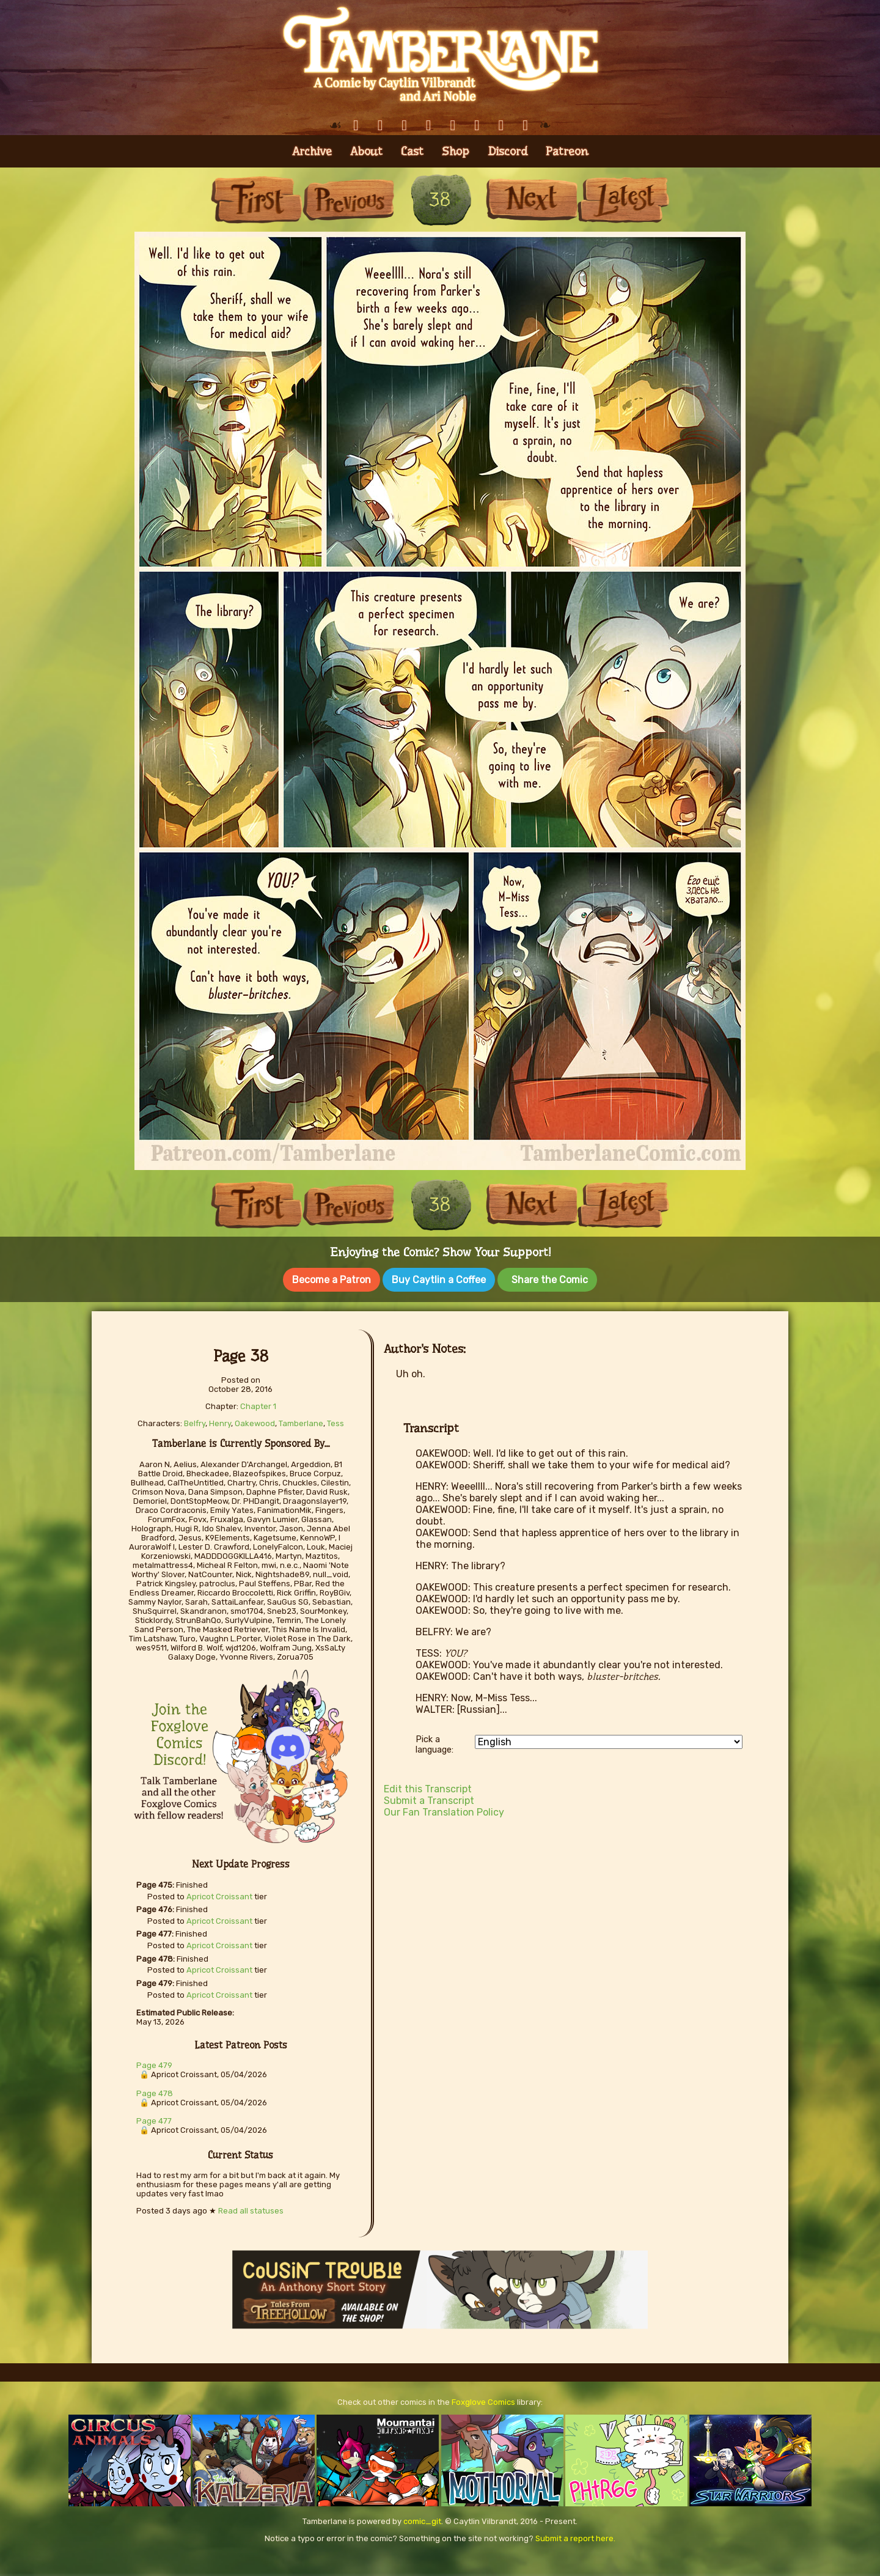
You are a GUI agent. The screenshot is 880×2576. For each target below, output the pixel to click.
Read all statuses (251, 2209)
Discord (507, 151)
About (366, 151)
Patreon (567, 151)
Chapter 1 (258, 1405)
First (256, 200)
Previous (348, 200)
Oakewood (255, 1422)
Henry (220, 1422)
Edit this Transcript (428, 1788)
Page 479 (154, 2064)
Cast (412, 151)
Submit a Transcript (429, 1799)
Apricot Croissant (219, 1894)
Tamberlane (301, 1422)
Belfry (194, 1422)
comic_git (422, 2520)
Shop (455, 151)
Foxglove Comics (483, 2400)
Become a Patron (331, 1280)
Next (532, 200)
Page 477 (154, 2119)
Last (623, 200)
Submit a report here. (575, 2537)
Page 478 (154, 2092)
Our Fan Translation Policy (444, 1811)
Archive (312, 151)
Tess (335, 1422)
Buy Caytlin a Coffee (439, 1280)
